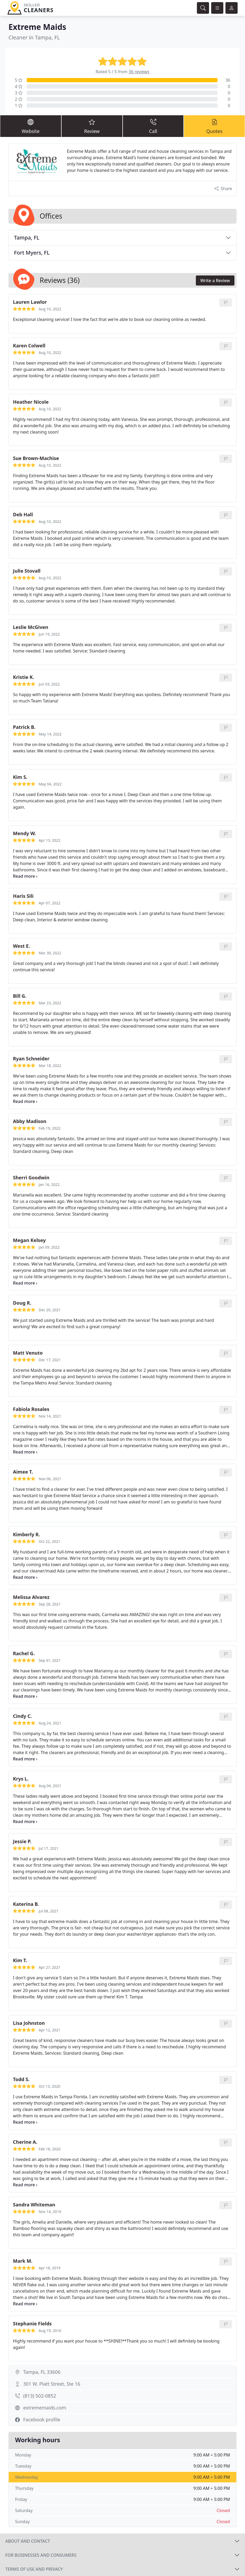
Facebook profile (41, 2419)
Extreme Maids (37, 26)
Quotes (214, 125)
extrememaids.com (44, 2407)
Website (30, 125)
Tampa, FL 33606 (42, 2372)
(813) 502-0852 (39, 2396)
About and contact (27, 2541)
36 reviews (139, 72)
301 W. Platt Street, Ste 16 (51, 2384)
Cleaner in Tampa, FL (34, 37)
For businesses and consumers (40, 2555)
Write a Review (215, 280)
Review (92, 125)
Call (153, 125)
